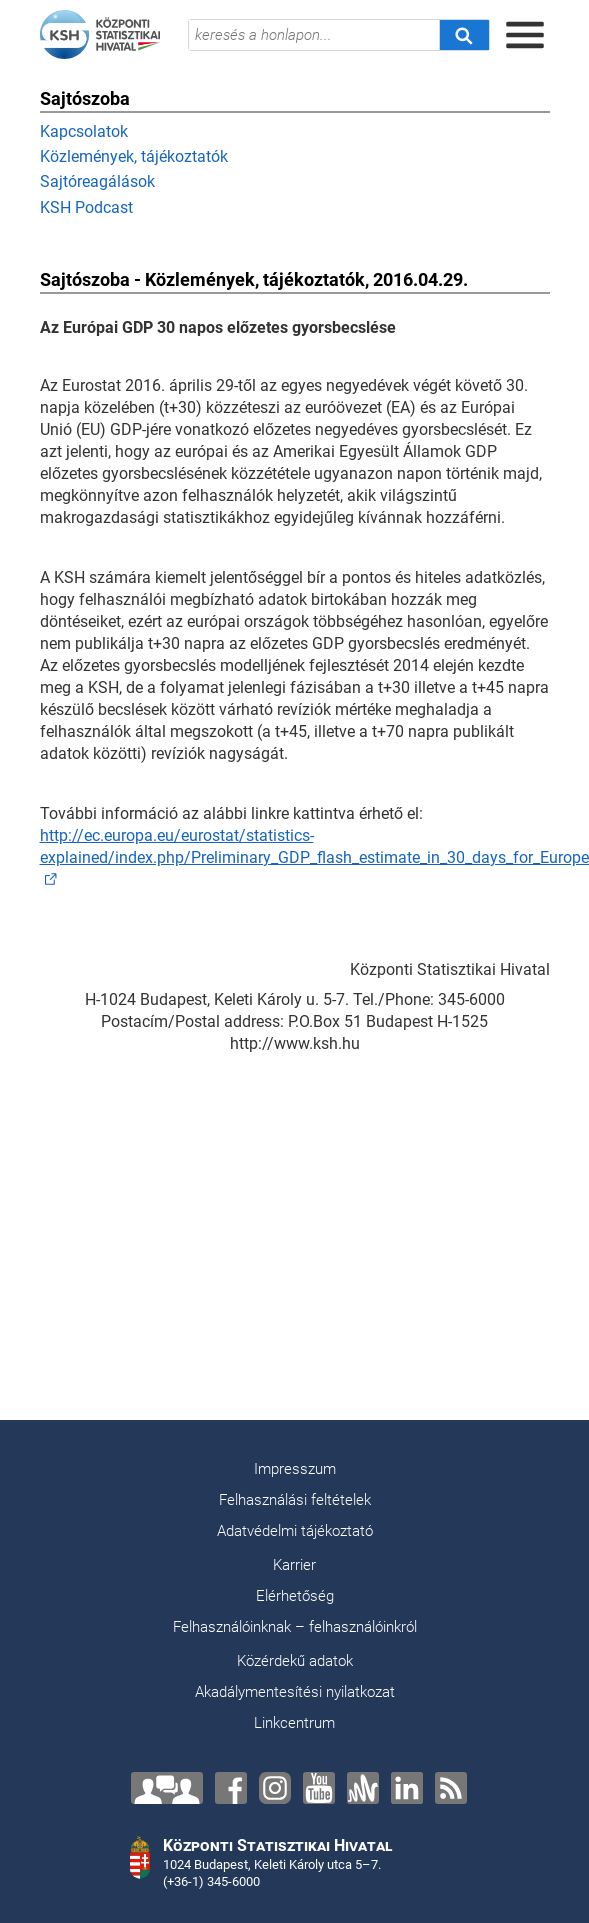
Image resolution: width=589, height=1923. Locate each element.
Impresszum (295, 1469)
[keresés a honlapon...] (314, 35)
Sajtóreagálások (97, 181)
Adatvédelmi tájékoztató (295, 1531)
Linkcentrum (294, 1723)
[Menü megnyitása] (525, 35)
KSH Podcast (86, 207)
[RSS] (451, 1788)
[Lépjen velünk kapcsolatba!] (167, 1788)
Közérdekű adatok (295, 1661)
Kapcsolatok (84, 131)
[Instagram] (275, 1788)
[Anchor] (363, 1788)
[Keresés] (464, 35)
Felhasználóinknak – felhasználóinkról (295, 1627)
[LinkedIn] (407, 1788)
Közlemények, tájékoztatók (134, 156)
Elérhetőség (295, 1596)
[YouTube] (319, 1788)
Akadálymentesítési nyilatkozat (295, 1692)
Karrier (294, 1565)
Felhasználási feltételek (295, 1500)
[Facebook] (231, 1788)
